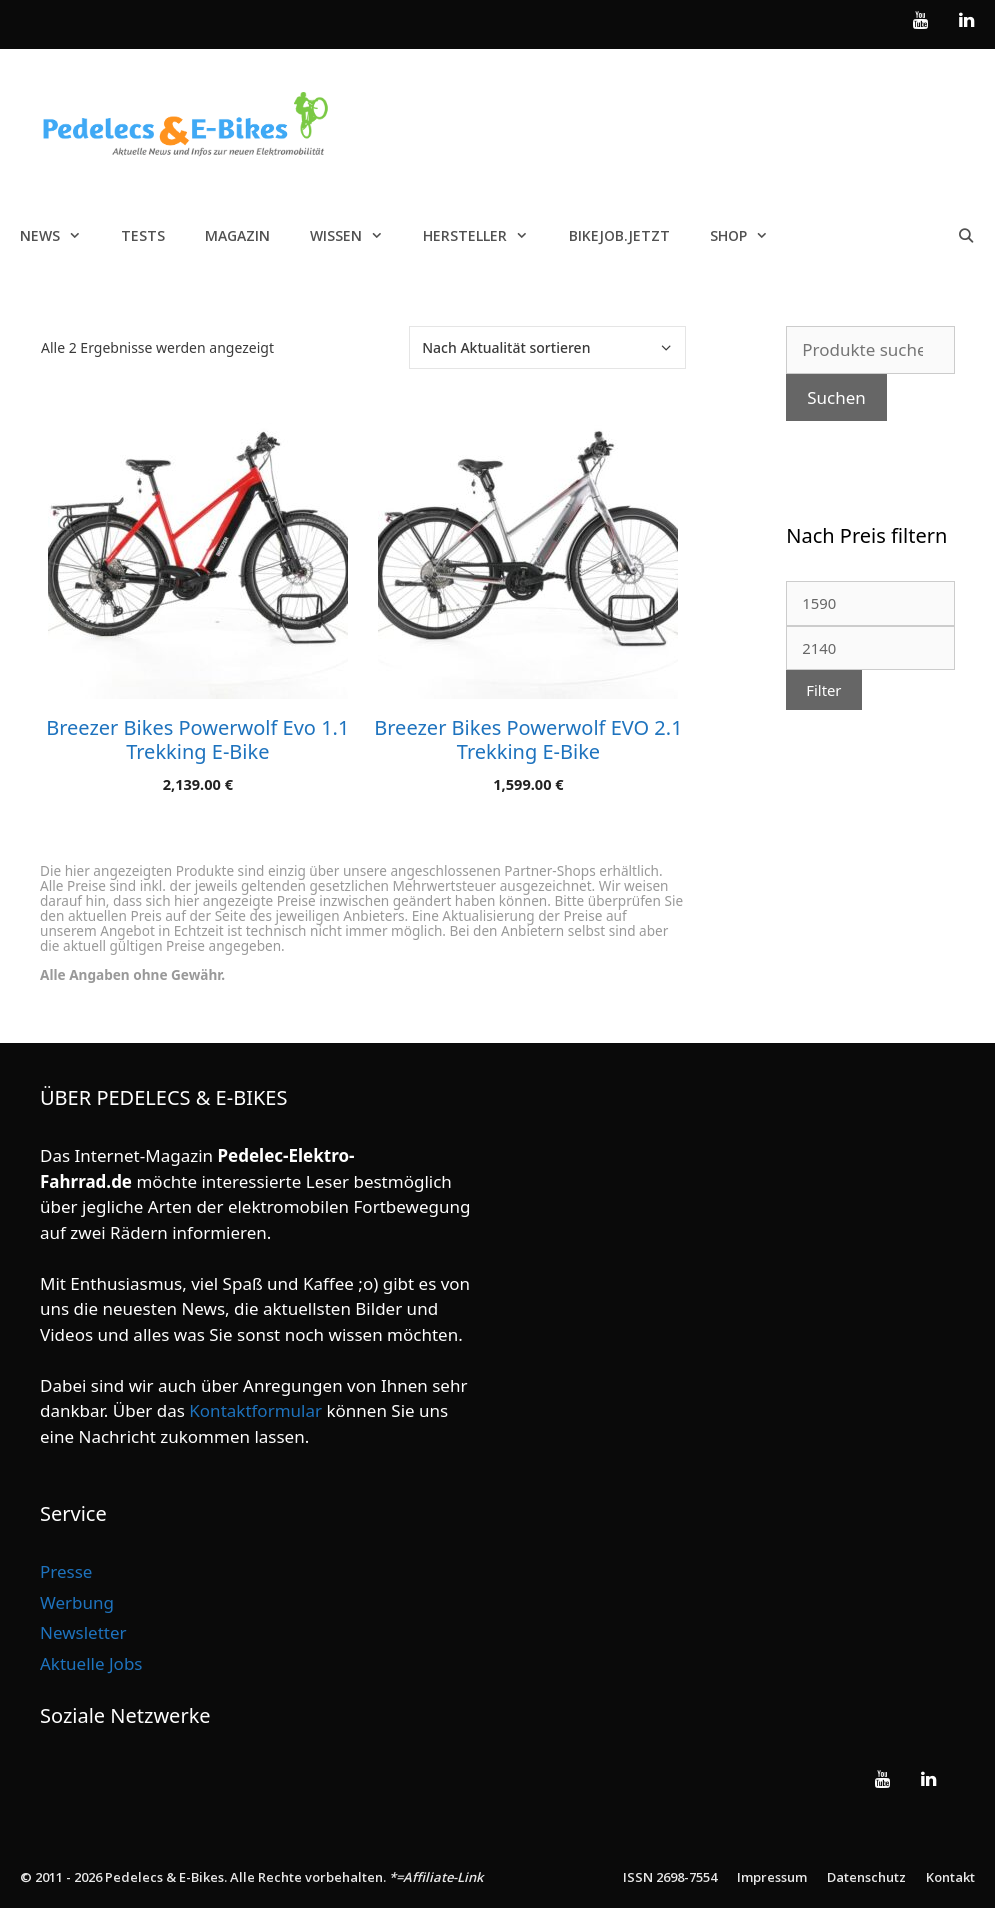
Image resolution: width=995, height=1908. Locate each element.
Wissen (356, 236)
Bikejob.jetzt (619, 235)
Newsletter (83, 1632)
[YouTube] (921, 21)
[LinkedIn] (966, 21)
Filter (823, 690)
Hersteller (485, 236)
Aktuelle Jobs (91, 1663)
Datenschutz (866, 1877)
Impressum (772, 1877)
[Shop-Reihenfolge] (547, 347)
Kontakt (950, 1877)
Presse (66, 1571)
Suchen (836, 397)
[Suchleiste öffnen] (966, 236)
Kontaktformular (255, 1410)
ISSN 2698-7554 (670, 1877)
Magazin (237, 235)
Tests (143, 235)
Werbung (77, 1602)
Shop (749, 236)
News (60, 236)
